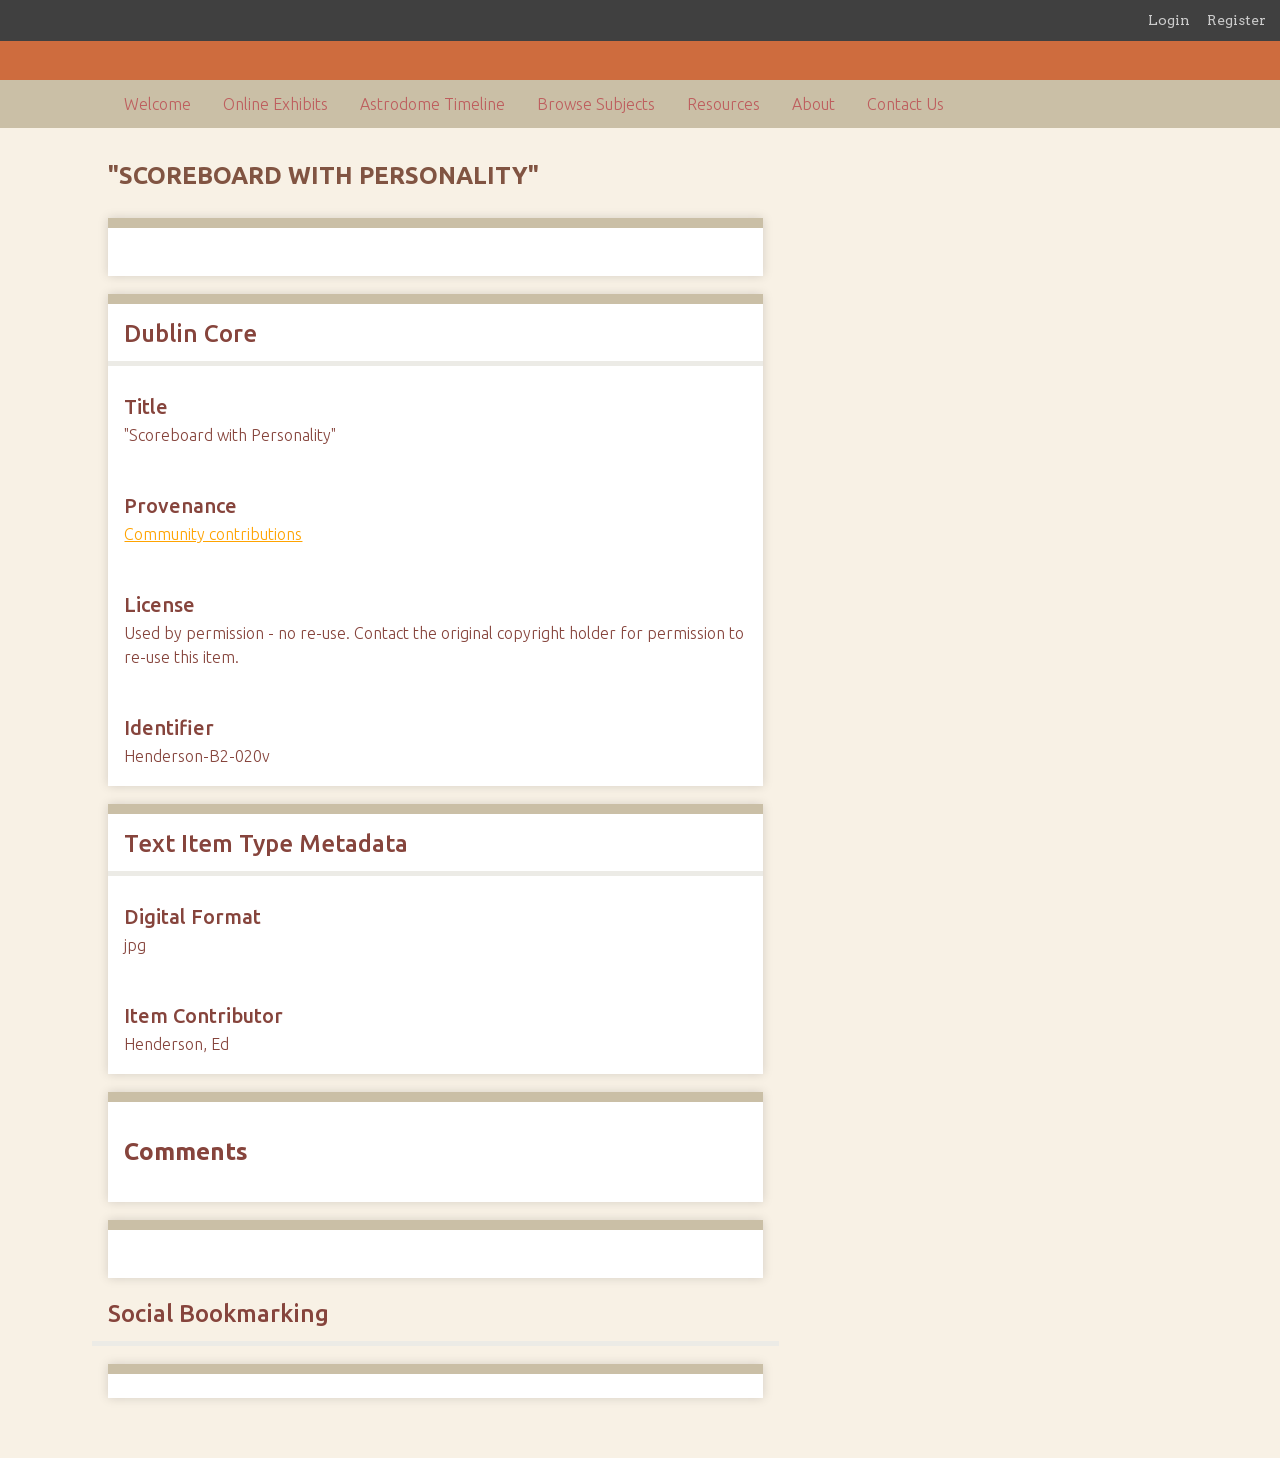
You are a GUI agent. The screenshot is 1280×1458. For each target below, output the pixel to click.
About (813, 104)
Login (1169, 20)
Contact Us (905, 104)
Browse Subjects (596, 104)
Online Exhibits (275, 104)
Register (1236, 20)
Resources (723, 104)
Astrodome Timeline (432, 104)
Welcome (157, 104)
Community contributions (213, 534)
